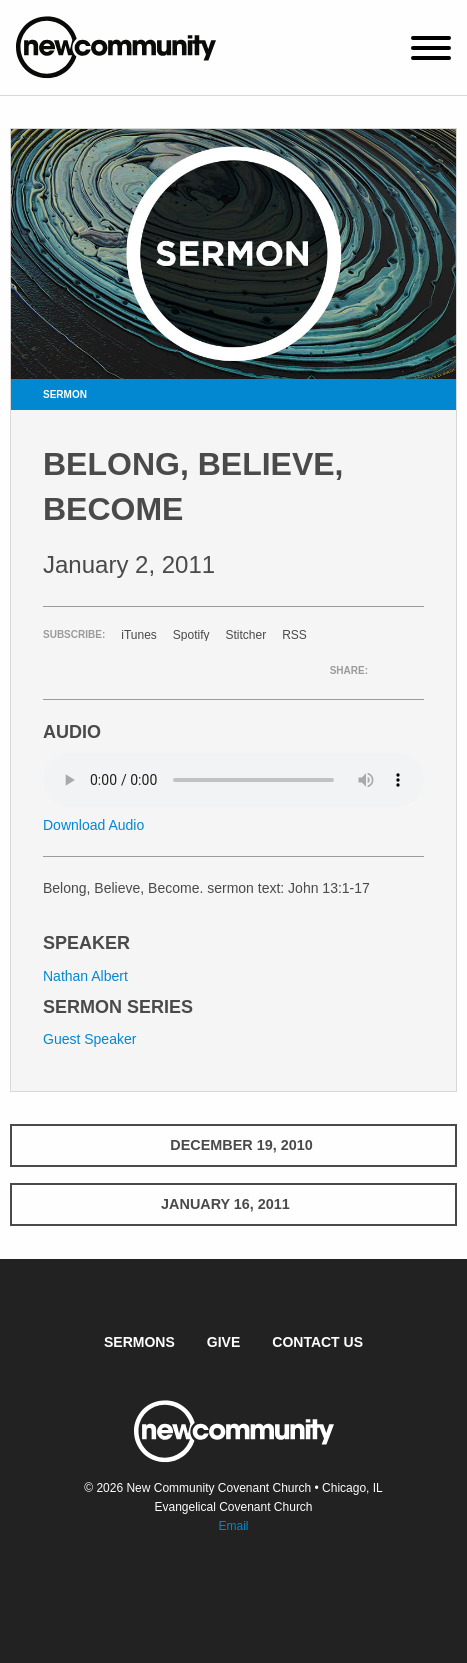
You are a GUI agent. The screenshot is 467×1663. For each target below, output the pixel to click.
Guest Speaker (89, 1039)
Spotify (191, 635)
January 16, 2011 (233, 1204)
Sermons (139, 1342)
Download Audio (93, 825)
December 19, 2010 (233, 1145)
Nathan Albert (85, 976)
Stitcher (246, 635)
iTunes (139, 635)
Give (223, 1342)
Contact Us (317, 1342)
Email (233, 1526)
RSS (294, 635)
